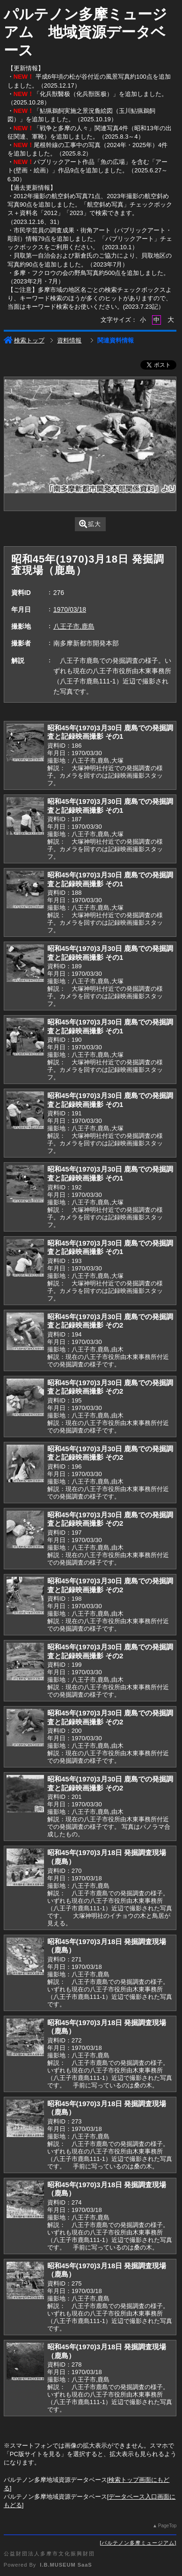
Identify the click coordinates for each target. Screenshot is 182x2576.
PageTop (167, 2525)
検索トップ (24, 340)
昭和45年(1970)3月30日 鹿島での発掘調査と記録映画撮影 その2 (110, 1321)
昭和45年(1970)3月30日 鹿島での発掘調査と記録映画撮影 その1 (110, 732)
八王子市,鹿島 (74, 626)
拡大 (90, 524)
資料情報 (69, 340)
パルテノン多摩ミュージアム (138, 2543)
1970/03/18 (69, 609)
